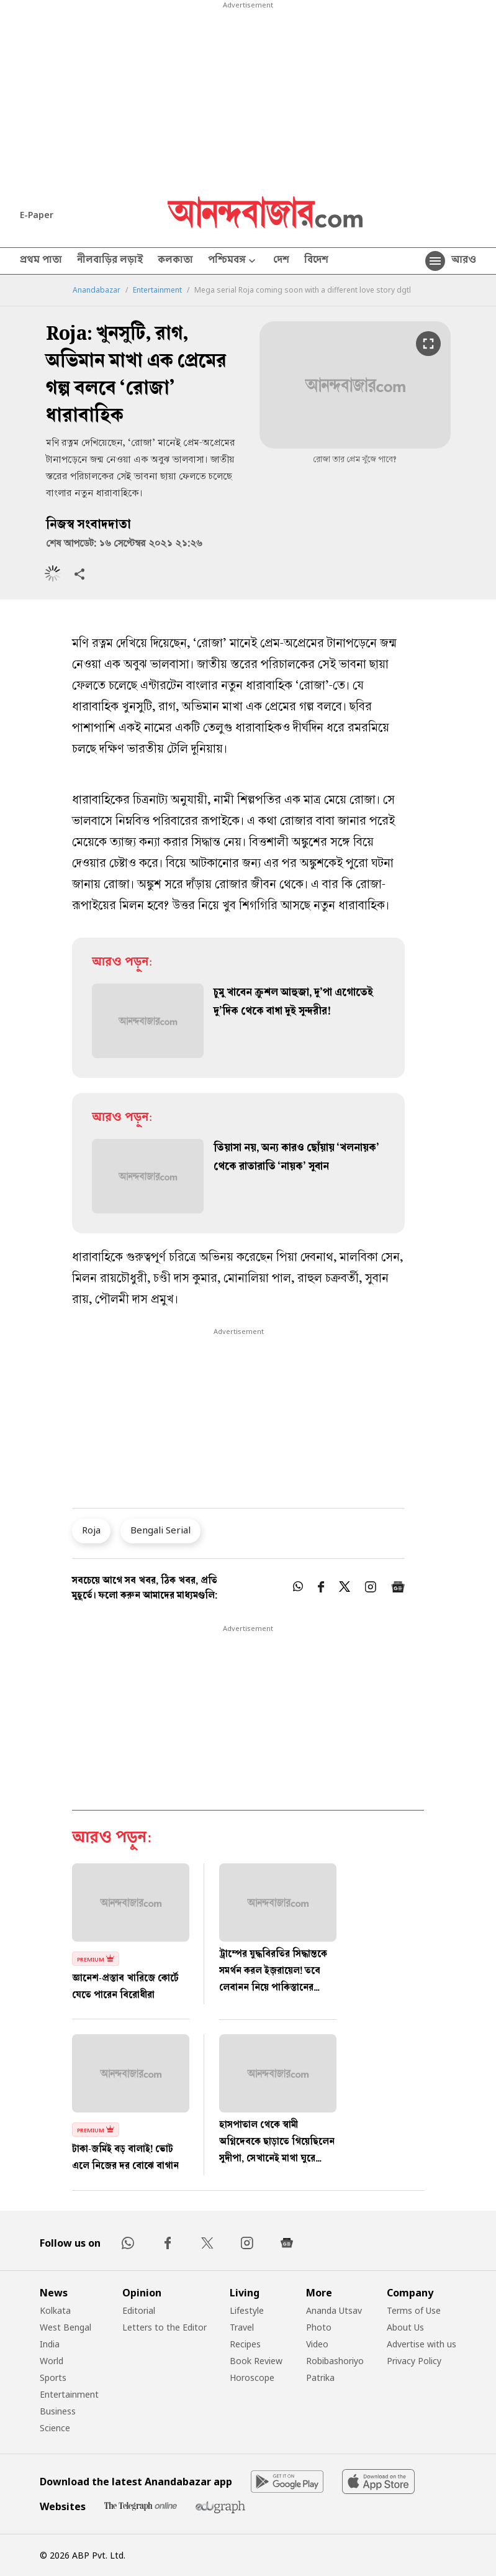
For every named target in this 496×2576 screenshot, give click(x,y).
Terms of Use (414, 2310)
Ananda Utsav (334, 2310)
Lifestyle (247, 2310)
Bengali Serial (160, 1529)
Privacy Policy (414, 2361)
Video (317, 2344)
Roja (91, 1529)
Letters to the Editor (164, 2327)
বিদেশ (316, 261)
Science (55, 2428)
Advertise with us (421, 2344)
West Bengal (65, 2327)
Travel (242, 2327)
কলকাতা (175, 261)
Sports (53, 2377)
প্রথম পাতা (41, 261)
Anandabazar (96, 290)
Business (58, 2411)
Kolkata (55, 2310)
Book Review (256, 2361)
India (50, 2344)
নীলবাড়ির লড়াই (110, 261)
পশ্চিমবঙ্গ (233, 261)
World (51, 2361)
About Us (405, 2327)
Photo (318, 2327)
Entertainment (157, 290)
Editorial (138, 2310)
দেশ (281, 261)
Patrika (320, 2377)
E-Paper (36, 215)
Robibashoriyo (335, 2361)
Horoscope (252, 2377)
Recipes (245, 2344)
